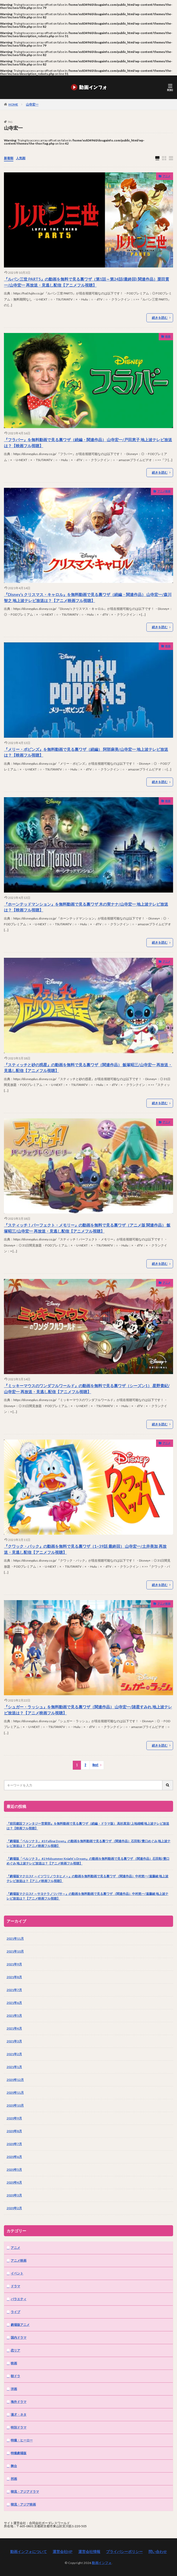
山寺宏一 (32, 104)
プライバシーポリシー (124, 2551)
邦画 (14, 2479)
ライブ (15, 2312)
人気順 (20, 158)
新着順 (8, 158)
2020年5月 (14, 2170)
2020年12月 (15, 2080)
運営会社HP (63, 2551)
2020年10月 (15, 2105)
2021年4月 (14, 2028)
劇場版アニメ (20, 2325)
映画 (167, 336)
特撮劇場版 (18, 2453)
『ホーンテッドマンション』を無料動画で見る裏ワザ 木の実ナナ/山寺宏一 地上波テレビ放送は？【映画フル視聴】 (86, 907)
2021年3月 (14, 2041)
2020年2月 (14, 2208)
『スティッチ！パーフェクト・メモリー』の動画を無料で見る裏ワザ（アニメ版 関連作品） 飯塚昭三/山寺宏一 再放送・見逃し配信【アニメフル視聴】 (87, 1228)
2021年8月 (14, 1977)
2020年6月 (14, 2157)
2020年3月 (14, 2195)
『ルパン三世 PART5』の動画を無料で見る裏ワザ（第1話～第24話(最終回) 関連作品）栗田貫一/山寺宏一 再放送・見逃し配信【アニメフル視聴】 (86, 282)
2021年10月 (15, 1951)
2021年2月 (14, 2054)
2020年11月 (15, 2092)
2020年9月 (14, 2118)
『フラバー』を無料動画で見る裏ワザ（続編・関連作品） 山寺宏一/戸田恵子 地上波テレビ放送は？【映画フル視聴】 (88, 442)
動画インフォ (102, 2563)
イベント (17, 2273)
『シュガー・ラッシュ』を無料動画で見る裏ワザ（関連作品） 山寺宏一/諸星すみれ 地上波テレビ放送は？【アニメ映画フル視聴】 (88, 1709)
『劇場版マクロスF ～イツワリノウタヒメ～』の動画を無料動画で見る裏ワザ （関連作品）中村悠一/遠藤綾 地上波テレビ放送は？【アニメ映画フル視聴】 (87, 1878)
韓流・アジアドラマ (25, 2491)
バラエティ (18, 2299)
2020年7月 (14, 2144)
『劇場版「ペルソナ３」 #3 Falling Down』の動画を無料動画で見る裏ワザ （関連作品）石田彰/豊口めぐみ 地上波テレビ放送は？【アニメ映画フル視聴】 (88, 1843)
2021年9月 (14, 1964)
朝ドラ (15, 2376)
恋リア (15, 2350)
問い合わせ (157, 2551)
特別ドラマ (18, 2427)
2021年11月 (15, 1938)
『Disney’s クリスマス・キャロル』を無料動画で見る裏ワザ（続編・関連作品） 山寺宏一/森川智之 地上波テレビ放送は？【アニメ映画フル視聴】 (88, 597)
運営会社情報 (89, 2551)
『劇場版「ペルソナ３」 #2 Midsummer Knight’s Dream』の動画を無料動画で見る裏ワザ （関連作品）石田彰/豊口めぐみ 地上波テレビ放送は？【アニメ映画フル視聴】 (88, 1861)
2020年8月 (14, 2131)
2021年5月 (14, 2015)
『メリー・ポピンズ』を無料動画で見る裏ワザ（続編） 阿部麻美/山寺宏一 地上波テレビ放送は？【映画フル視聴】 (86, 752)
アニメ (166, 176)
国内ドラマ (18, 2337)
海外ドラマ (18, 2402)
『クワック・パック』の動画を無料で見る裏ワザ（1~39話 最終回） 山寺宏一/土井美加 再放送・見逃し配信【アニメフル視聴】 (85, 1549)
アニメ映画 (163, 491)
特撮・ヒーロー (22, 2440)
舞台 (14, 2466)
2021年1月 (14, 2067)
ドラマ (15, 2286)
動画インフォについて (28, 2551)
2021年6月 (14, 2003)
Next (95, 1765)
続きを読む (160, 318)
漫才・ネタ (18, 2414)
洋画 (14, 2389)
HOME (13, 104)
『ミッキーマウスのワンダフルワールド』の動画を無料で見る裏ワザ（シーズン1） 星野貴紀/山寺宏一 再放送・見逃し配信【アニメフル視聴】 (87, 1388)
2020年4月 (14, 2182)
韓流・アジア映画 (23, 2504)
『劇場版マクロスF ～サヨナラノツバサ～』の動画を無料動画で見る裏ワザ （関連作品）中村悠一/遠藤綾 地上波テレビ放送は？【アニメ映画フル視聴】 (87, 1896)
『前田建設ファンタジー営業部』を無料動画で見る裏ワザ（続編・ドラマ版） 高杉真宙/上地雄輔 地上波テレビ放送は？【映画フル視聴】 (88, 1826)
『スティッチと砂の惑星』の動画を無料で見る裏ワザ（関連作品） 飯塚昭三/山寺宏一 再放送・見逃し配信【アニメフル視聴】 (88, 1067)
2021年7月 (14, 1990)
